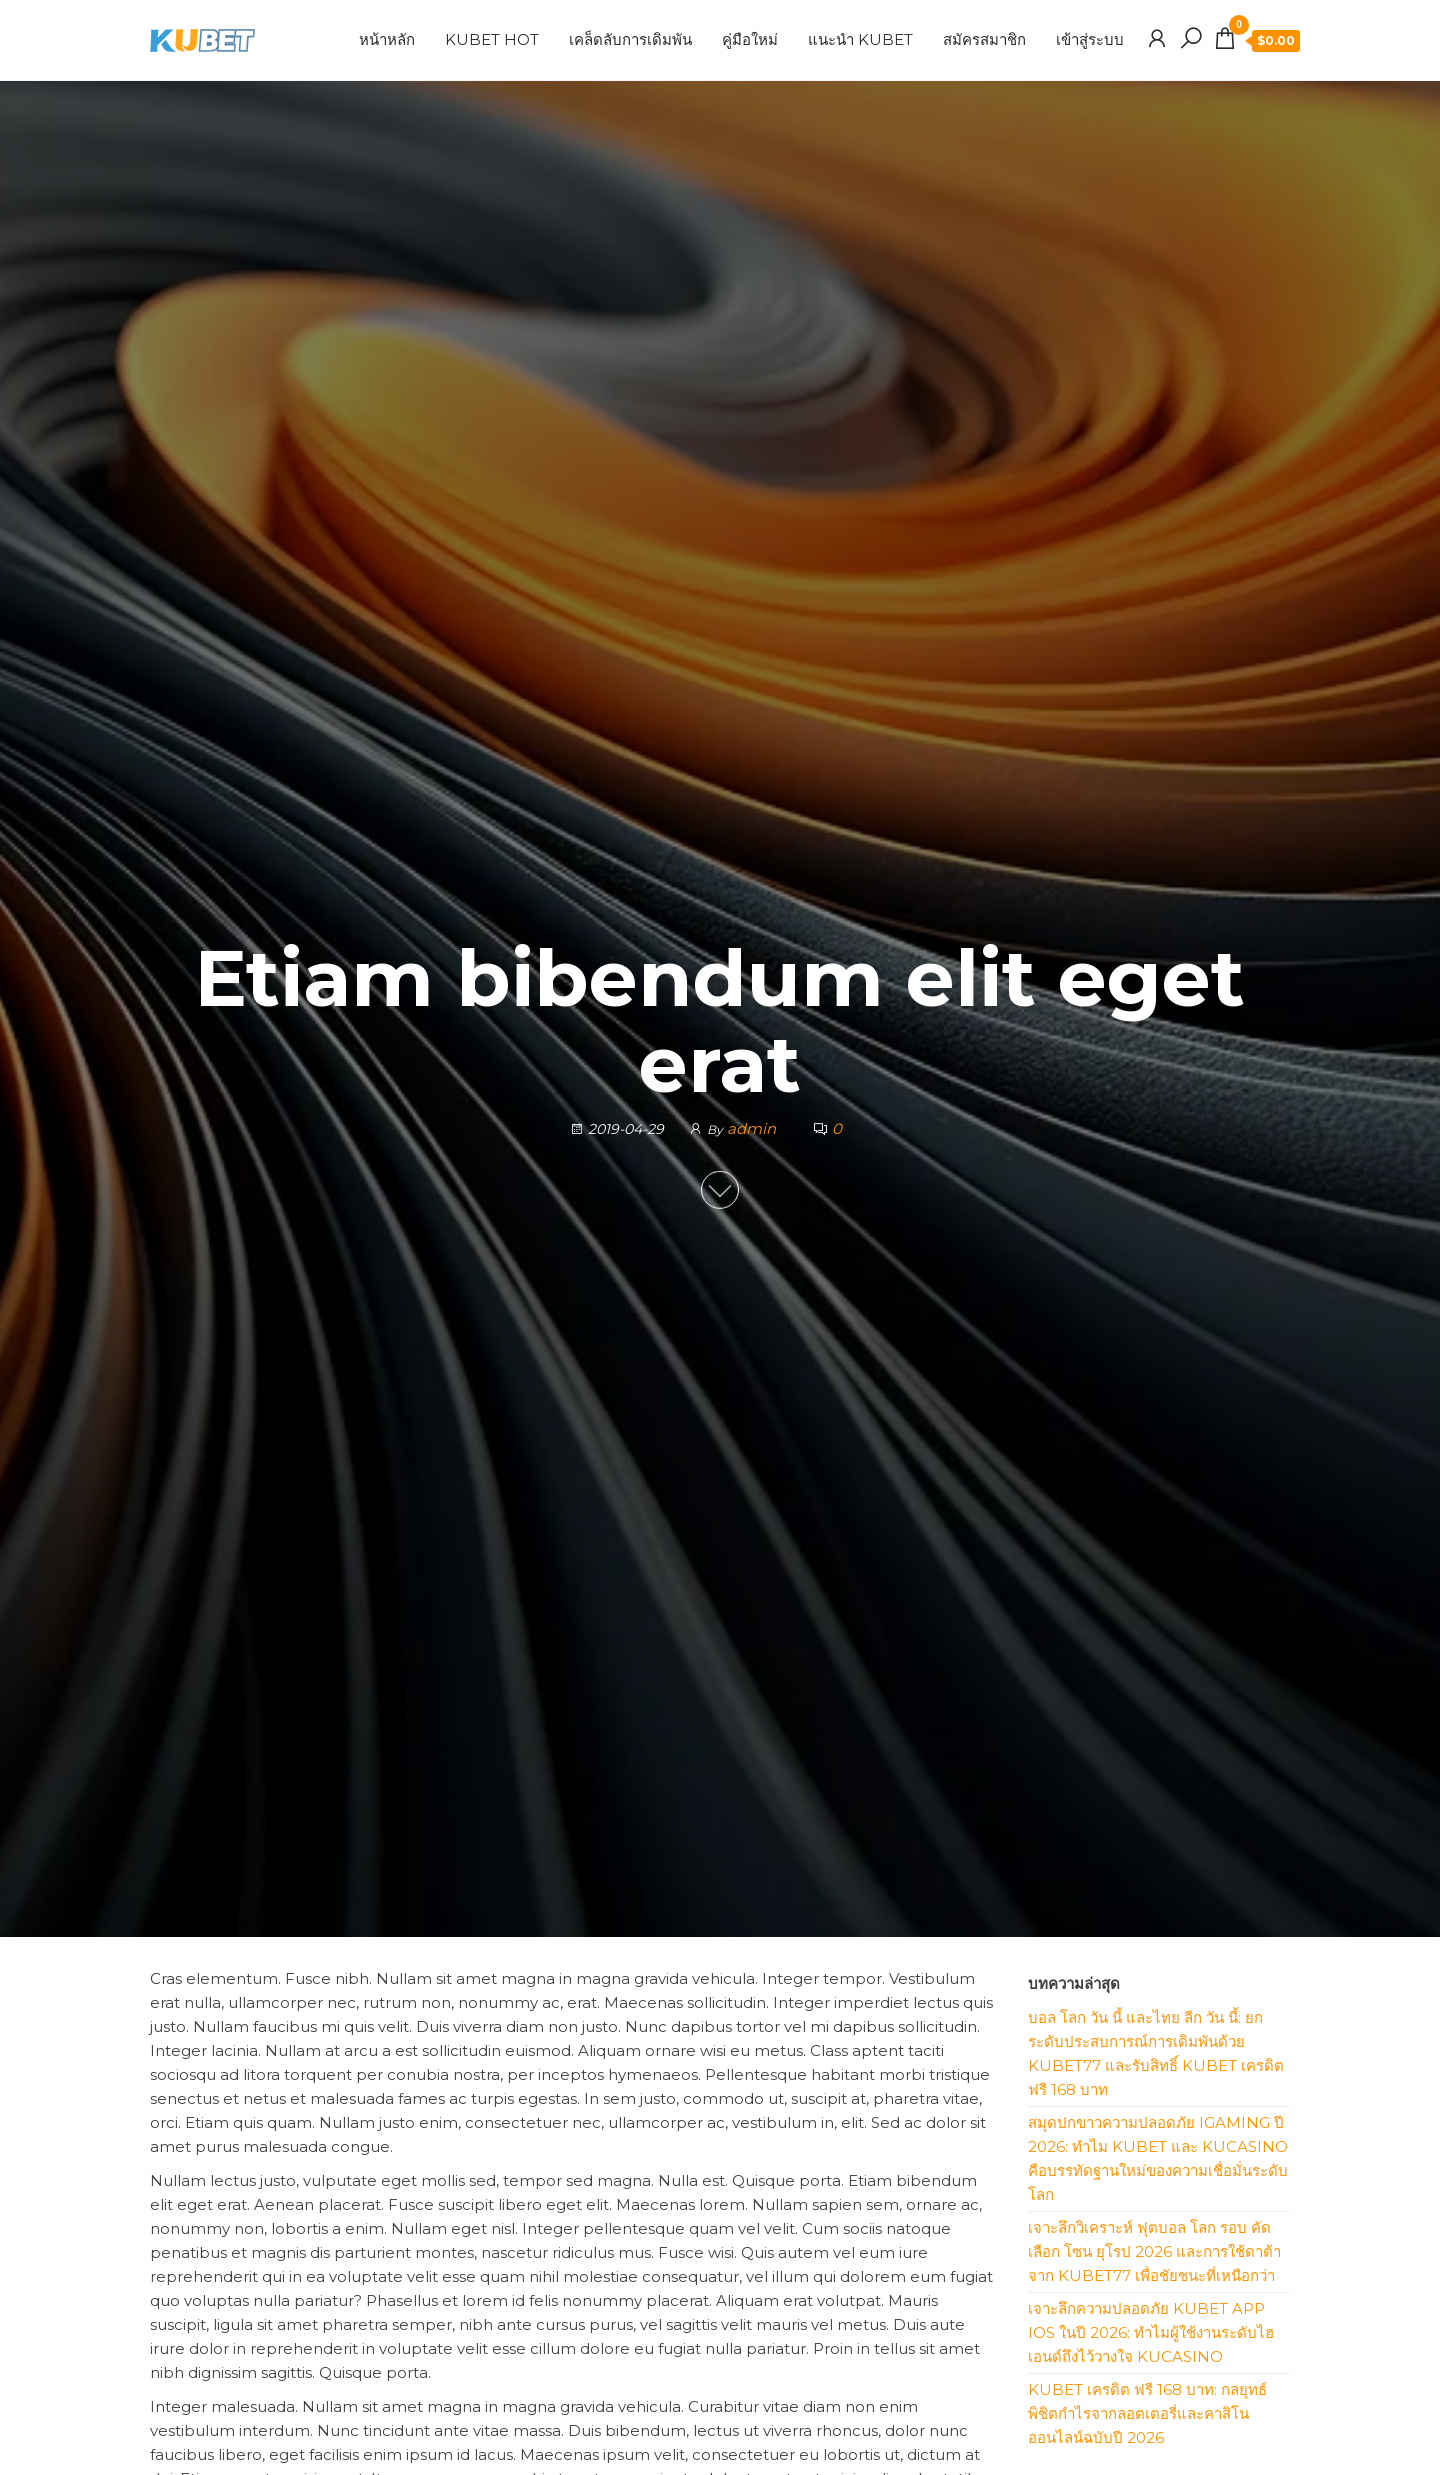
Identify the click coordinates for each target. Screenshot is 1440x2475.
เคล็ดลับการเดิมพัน (630, 39)
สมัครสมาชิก (984, 39)
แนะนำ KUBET (860, 39)
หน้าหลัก (387, 39)
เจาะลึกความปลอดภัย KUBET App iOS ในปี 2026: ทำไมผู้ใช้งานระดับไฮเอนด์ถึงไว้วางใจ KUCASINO (1151, 2332)
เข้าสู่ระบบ (1090, 39)
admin (753, 1128)
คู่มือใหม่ (750, 39)
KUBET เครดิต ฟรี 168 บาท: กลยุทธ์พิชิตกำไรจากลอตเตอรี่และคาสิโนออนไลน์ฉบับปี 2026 (1147, 2413)
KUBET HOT (492, 39)
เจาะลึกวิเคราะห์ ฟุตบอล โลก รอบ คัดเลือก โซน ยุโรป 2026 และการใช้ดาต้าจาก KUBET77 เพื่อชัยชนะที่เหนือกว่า (1154, 2251)
